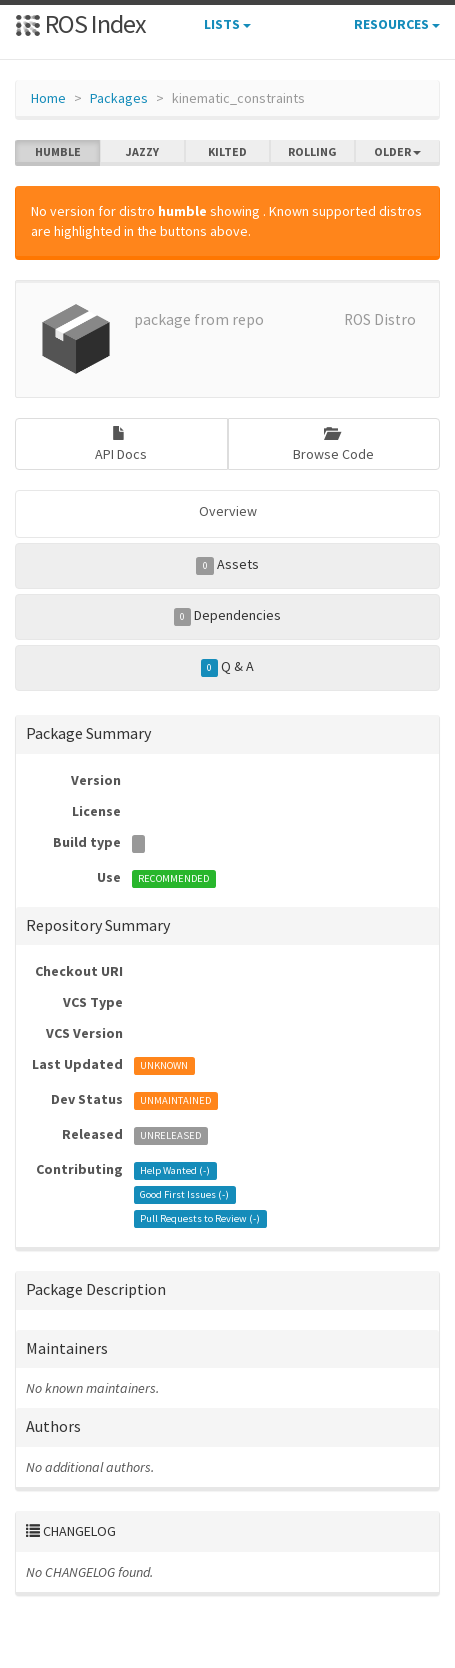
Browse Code (333, 444)
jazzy (142, 152)
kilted (227, 152)
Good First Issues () (184, 1194)
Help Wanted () (175, 1170)
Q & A (228, 667)
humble (58, 152)
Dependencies (228, 616)
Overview (228, 511)
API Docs (121, 444)
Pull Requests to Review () (200, 1218)
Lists (227, 24)
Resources (397, 24)
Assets (227, 565)
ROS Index (80, 23)
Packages (119, 98)
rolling (312, 152)
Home (48, 98)
